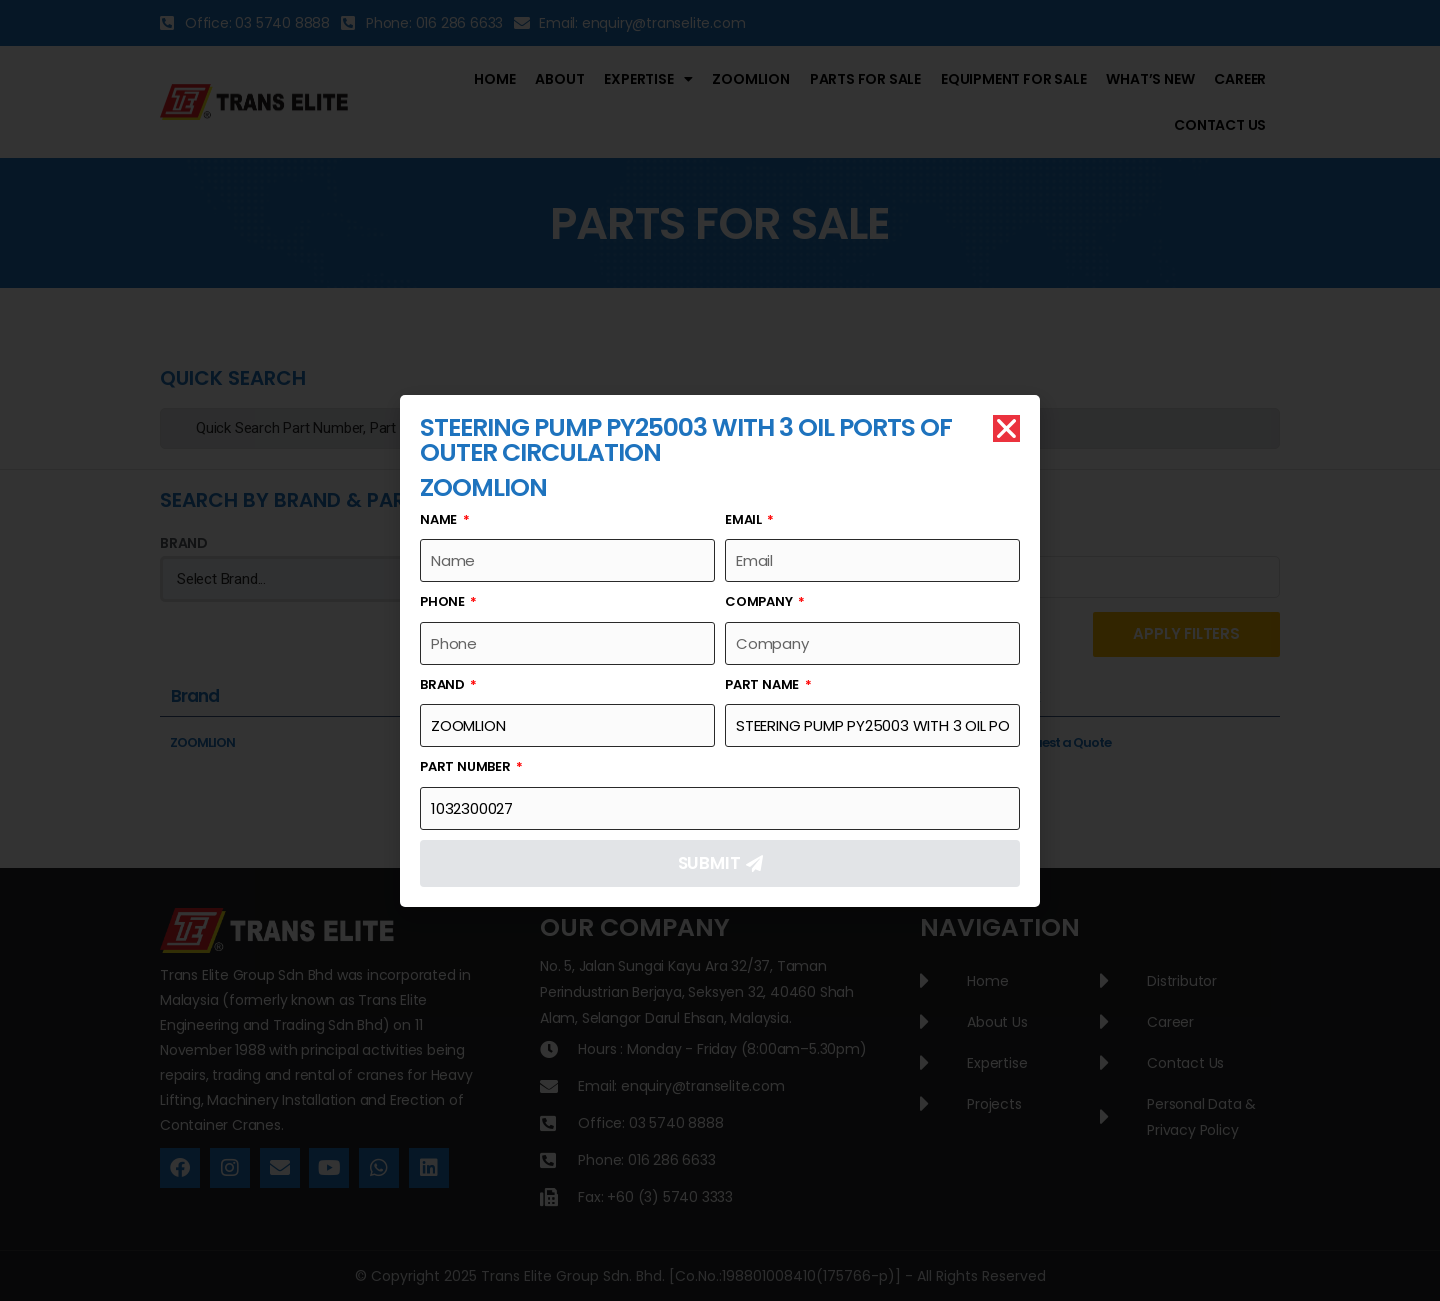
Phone (444, 601)
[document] (720, 650)
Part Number (467, 766)
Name (440, 519)
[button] (1006, 428)
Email (745, 519)
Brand (444, 684)
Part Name (763, 684)
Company (760, 601)
